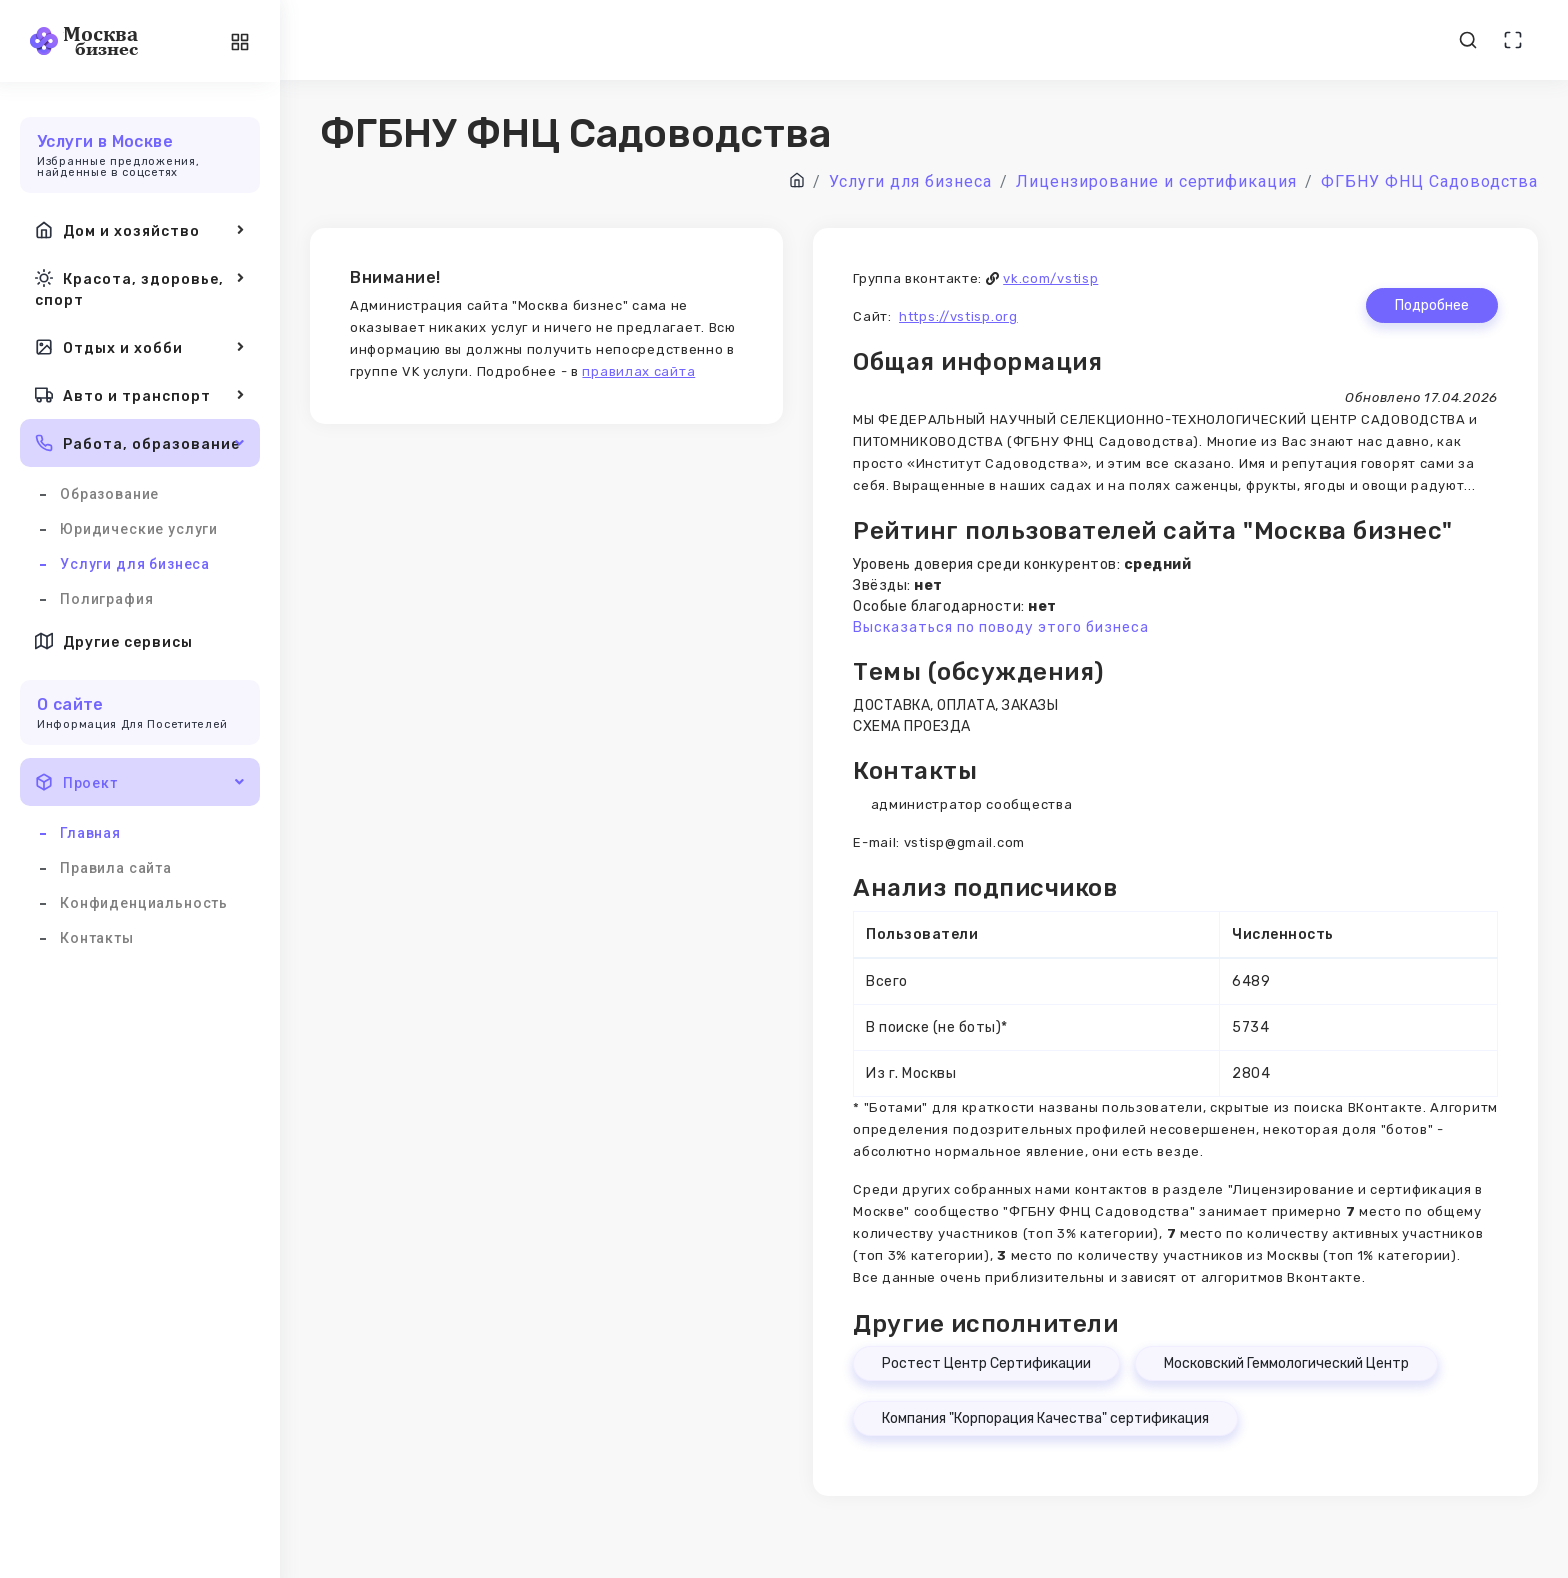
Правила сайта (116, 868)
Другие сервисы (114, 641)
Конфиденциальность (144, 903)
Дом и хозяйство (140, 230)
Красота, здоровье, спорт (140, 287)
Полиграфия (106, 599)
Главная (90, 833)
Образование (109, 494)
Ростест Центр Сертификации (986, 1363)
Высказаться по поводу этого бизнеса (1001, 627)
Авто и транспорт (140, 395)
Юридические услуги (139, 529)
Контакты (97, 938)
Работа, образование (140, 443)
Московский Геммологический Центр (1286, 1363)
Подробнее (1432, 305)
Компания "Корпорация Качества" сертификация (1045, 1418)
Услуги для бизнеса (135, 564)
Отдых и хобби (140, 347)
